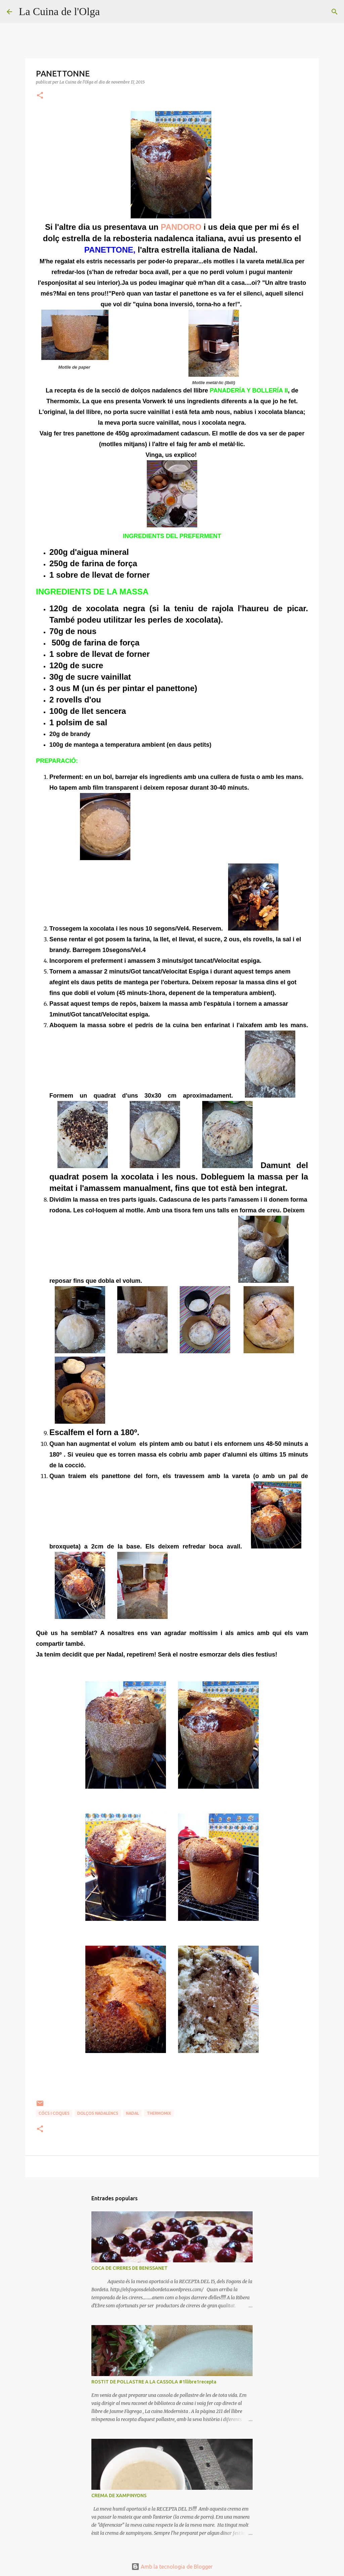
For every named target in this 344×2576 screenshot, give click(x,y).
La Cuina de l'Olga (59, 11)
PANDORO (181, 226)
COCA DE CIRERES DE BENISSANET (129, 2268)
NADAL (132, 2113)
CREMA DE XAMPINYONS (118, 2495)
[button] (40, 95)
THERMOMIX (159, 2113)
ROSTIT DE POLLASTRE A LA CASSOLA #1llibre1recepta (153, 2381)
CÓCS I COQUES (54, 2113)
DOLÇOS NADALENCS (97, 2113)
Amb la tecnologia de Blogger (172, 2567)
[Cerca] (109, 12)
